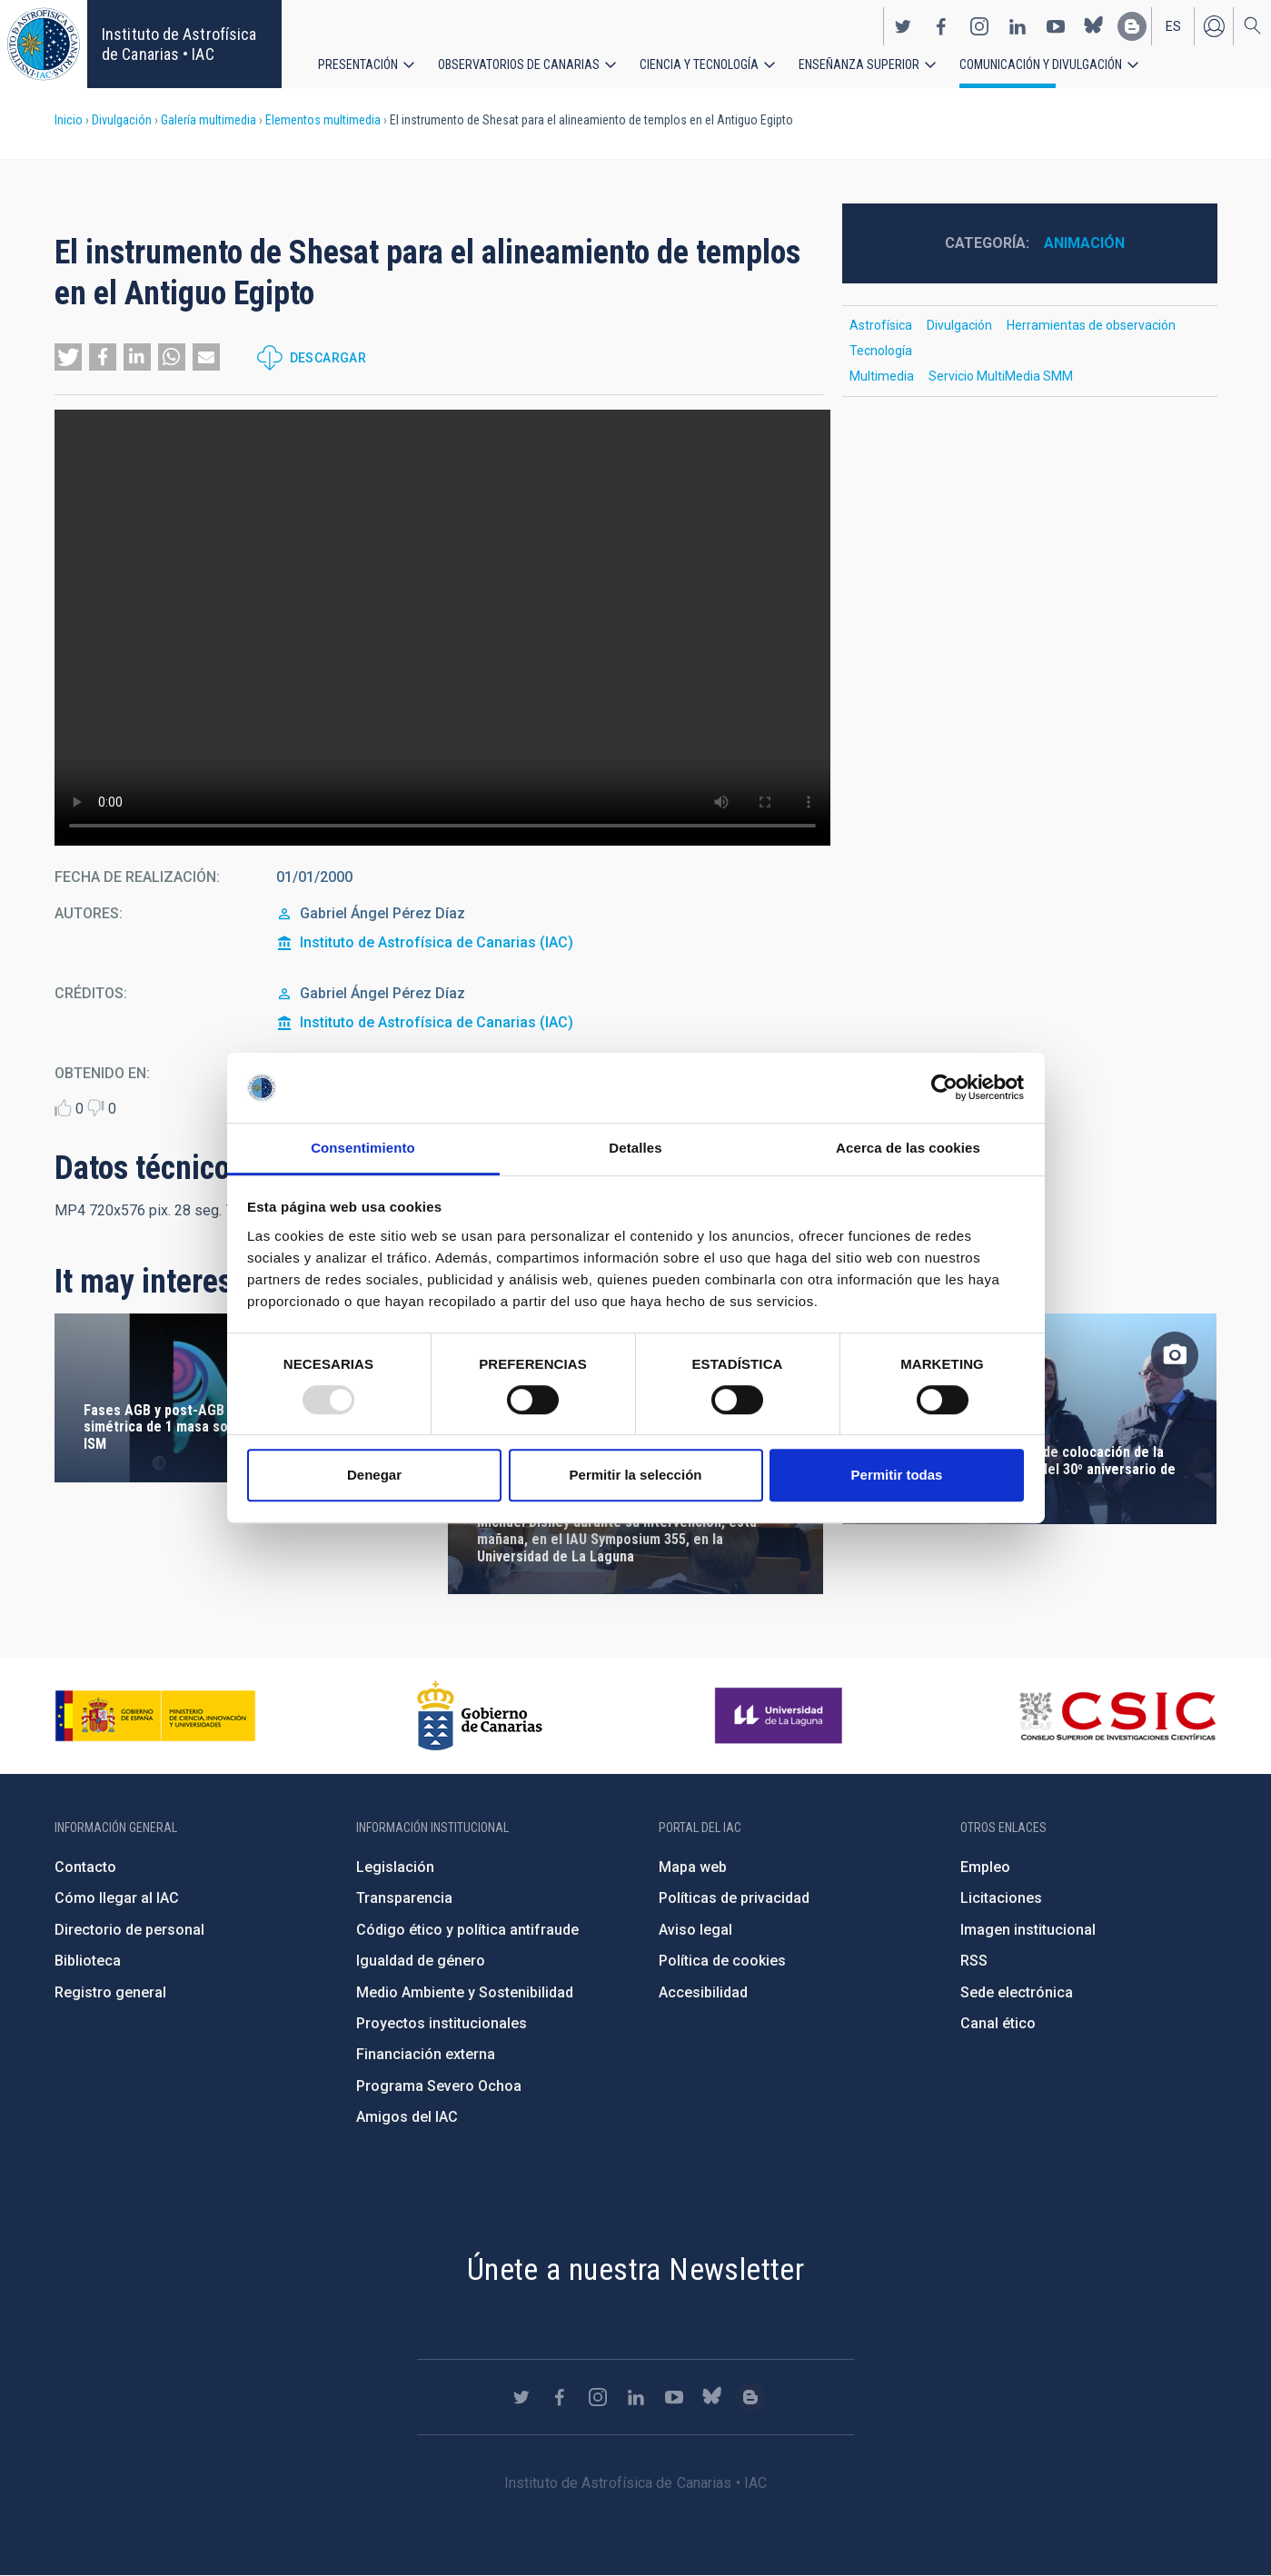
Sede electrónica (1016, 1992)
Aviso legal (695, 1929)
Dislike (95, 1107)
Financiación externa (425, 2054)
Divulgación (122, 120)
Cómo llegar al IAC (117, 1898)
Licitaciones (1001, 1898)
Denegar (374, 1474)
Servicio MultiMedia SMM (1000, 376)
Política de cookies (722, 1960)
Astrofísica (880, 325)
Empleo (985, 1867)
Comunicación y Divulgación (1040, 63)
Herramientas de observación (1091, 325)
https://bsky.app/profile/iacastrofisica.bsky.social (1094, 25)
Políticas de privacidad (734, 1898)
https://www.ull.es (781, 1715)
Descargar (328, 358)
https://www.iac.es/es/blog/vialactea (1132, 25)
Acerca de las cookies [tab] (908, 1147)
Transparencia (404, 1898)
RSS (974, 1960)
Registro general (110, 1992)
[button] (68, 357)
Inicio (69, 120)
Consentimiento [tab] (363, 1147)
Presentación (358, 63)
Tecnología (880, 350)
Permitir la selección (636, 1474)
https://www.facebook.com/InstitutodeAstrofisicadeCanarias (941, 25)
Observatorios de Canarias (519, 63)
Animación (1084, 243)
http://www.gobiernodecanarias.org (479, 1715)
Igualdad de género (420, 1960)
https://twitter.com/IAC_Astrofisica (903, 25)
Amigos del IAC (407, 2116)
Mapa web (693, 1867)
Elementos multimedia (323, 120)
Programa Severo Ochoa (438, 2086)
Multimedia (881, 376)
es (1173, 25)
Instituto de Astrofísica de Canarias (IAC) (436, 942)
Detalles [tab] (635, 1147)
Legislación (395, 1867)
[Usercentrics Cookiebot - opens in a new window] (944, 1088)
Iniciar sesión (1214, 25)
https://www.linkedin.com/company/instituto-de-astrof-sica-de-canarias (1017, 25)
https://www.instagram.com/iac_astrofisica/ (979, 25)
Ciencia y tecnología (699, 63)
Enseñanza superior (859, 63)
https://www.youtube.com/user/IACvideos (1056, 25)
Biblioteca (88, 1960)
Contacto (85, 1867)
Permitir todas (897, 1474)
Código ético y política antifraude (467, 1929)
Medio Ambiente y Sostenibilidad (464, 1992)
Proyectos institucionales (441, 2023)
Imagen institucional (1028, 1929)
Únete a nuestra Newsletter (635, 2269)
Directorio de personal (129, 1929)
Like (63, 1107)
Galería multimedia (208, 120)
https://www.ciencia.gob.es (155, 1715)
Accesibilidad (703, 1992)
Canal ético (998, 2023)
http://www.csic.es (1117, 1715)
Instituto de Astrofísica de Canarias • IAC (179, 44)
